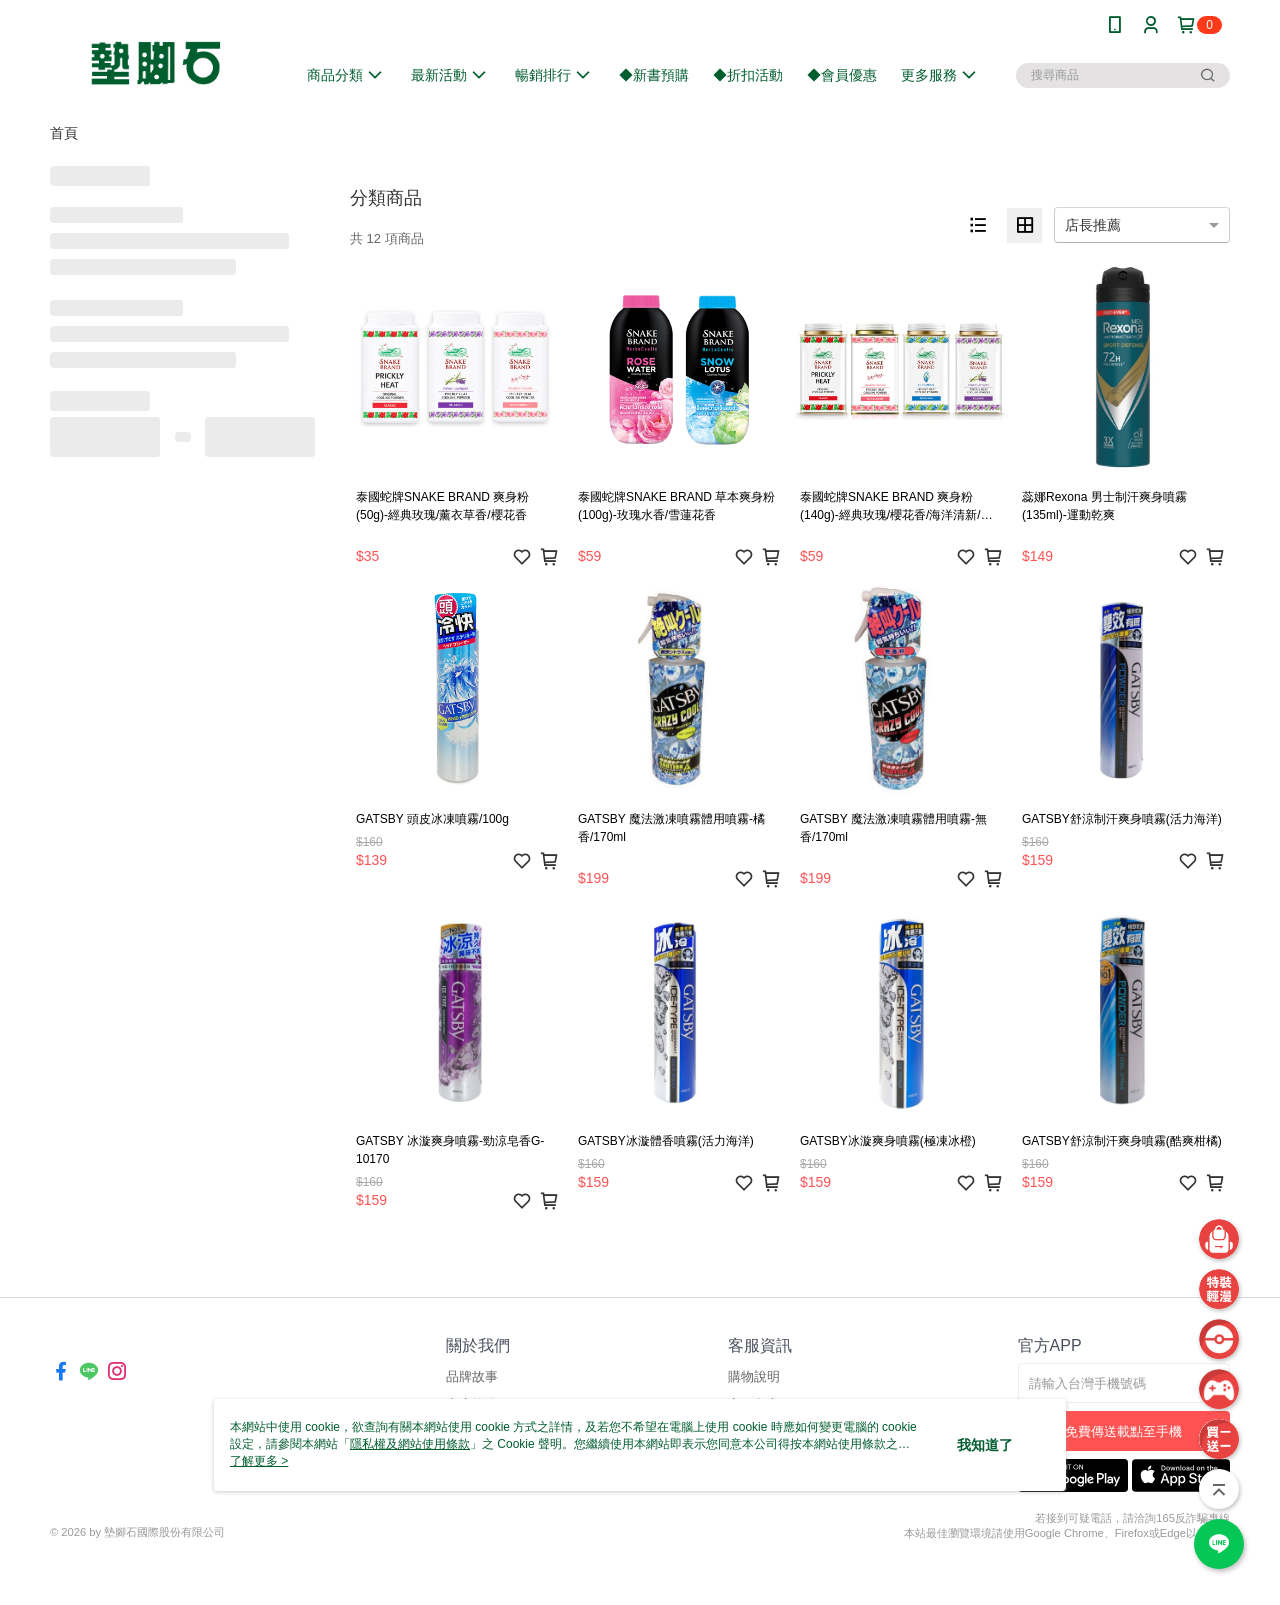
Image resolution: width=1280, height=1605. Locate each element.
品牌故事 (472, 1376)
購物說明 (754, 1376)
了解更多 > (259, 1461)
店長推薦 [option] (1093, 225)
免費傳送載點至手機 (1123, 1431)
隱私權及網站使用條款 (410, 1444)
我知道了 (985, 1445)
